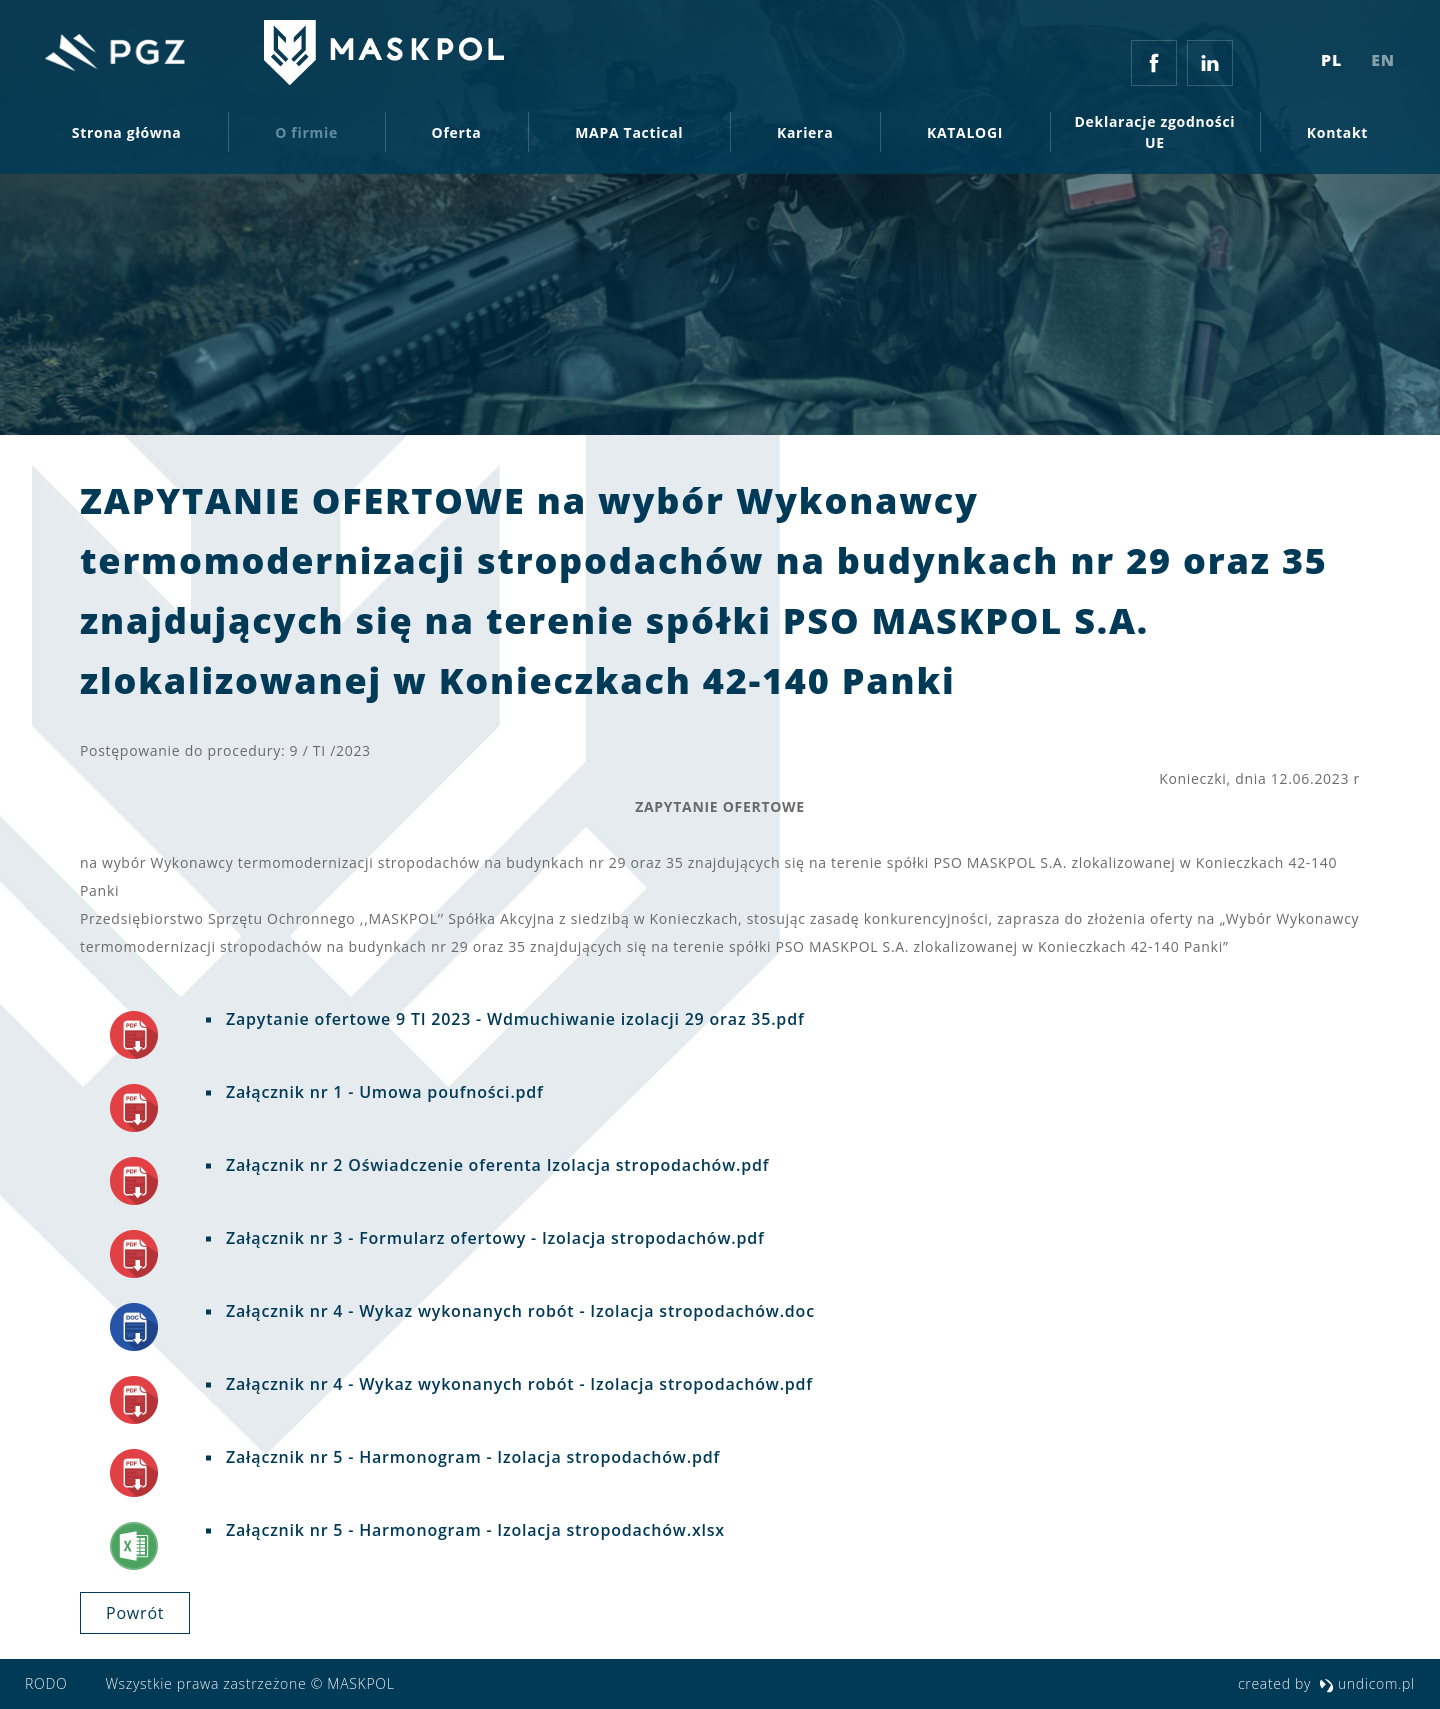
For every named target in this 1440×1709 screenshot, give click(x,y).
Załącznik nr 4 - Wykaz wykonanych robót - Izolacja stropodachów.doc (518, 1311)
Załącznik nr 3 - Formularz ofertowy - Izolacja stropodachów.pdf (493, 1238)
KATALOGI (965, 137)
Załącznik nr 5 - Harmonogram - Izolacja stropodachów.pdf (470, 1457)
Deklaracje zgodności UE (1155, 137)
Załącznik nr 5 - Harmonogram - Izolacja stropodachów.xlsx (473, 1530)
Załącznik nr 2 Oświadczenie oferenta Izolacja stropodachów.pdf (495, 1165)
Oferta (457, 137)
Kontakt (1337, 137)
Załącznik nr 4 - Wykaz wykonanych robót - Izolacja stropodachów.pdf (517, 1384)
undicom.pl (1367, 1683)
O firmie (306, 137)
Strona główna (127, 137)
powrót (135, 1613)
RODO (46, 1683)
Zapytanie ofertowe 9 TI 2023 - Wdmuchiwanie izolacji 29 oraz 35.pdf (513, 1019)
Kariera (805, 137)
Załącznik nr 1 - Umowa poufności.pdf (382, 1092)
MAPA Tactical (629, 137)
